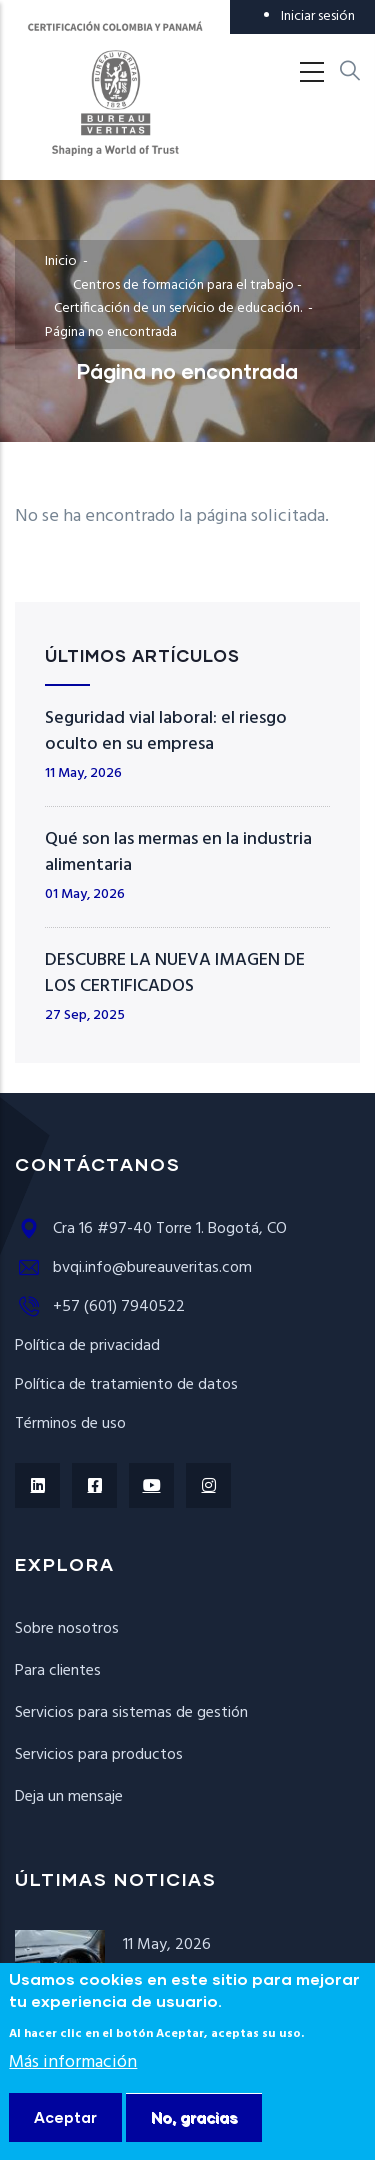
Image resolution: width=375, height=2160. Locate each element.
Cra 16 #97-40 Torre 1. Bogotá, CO (151, 1229)
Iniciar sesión (318, 16)
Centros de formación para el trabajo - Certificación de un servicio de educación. (179, 297)
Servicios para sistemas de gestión (131, 1713)
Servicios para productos (99, 1755)
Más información (73, 2095)
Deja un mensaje (69, 1797)
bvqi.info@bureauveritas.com (133, 1268)
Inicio (61, 261)
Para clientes (58, 1671)
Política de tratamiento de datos (126, 1385)
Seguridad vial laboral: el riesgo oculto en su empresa (166, 731)
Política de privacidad (87, 1346)
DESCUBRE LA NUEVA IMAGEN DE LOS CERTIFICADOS (175, 973)
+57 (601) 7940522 (100, 1307)
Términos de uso (70, 1424)
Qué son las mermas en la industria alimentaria (178, 852)
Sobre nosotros (67, 1629)
